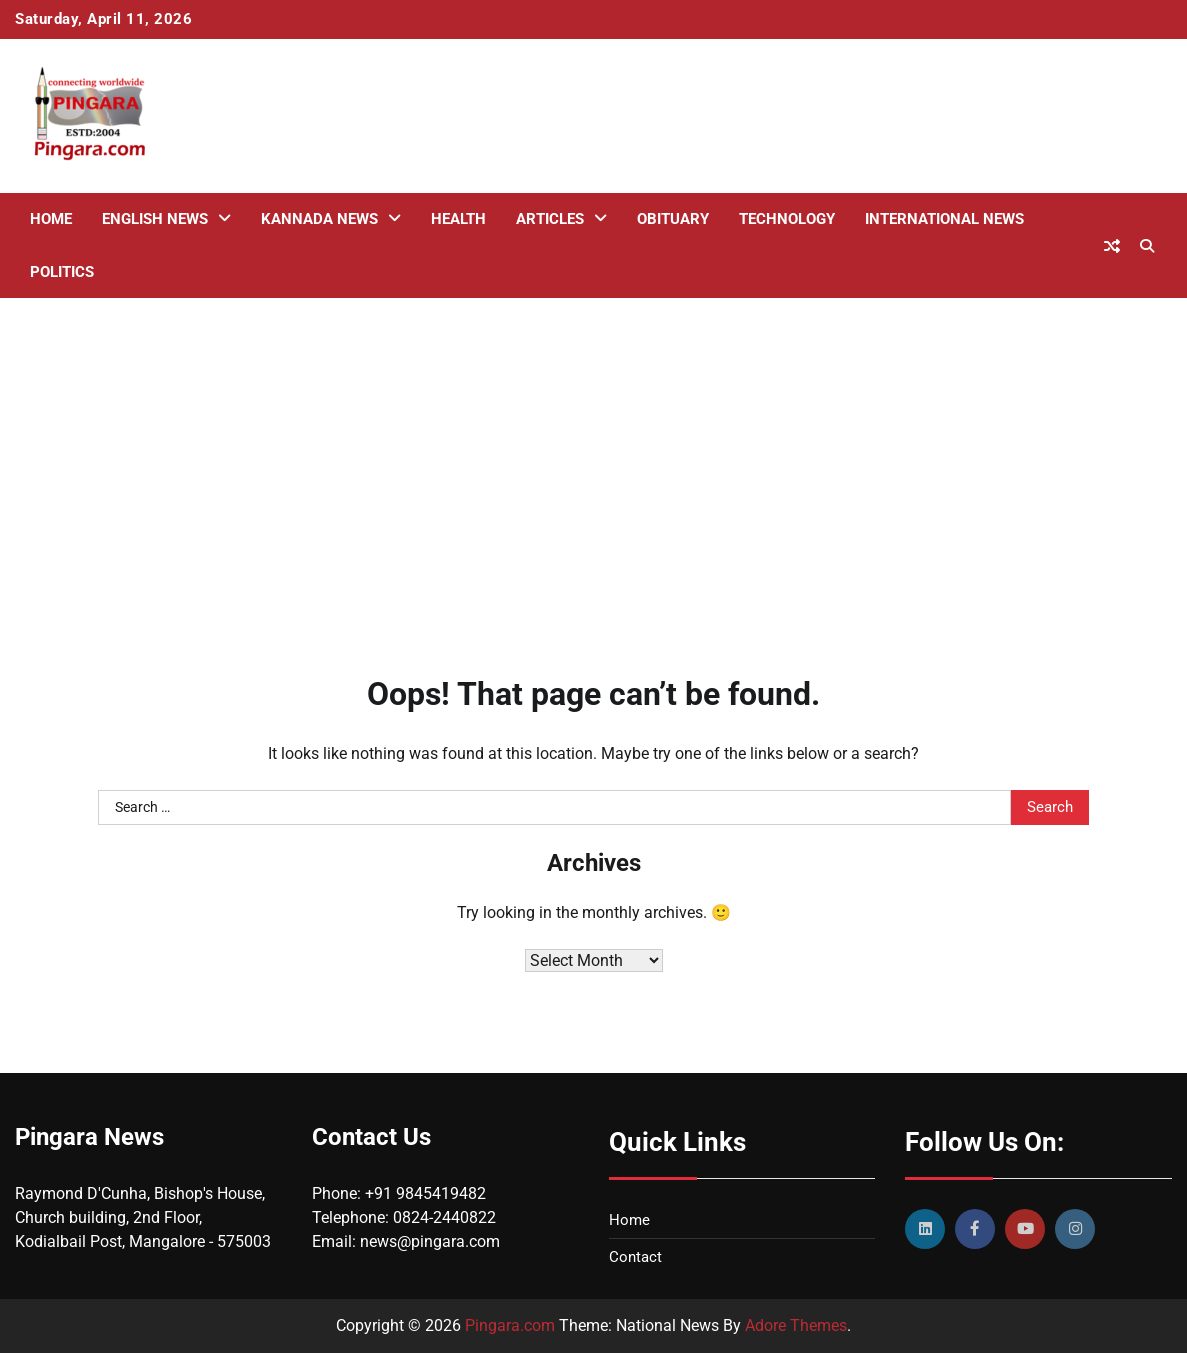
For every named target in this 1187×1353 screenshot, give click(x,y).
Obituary (673, 219)
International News (944, 219)
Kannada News (319, 219)
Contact (635, 1257)
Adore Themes (796, 1325)
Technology (787, 219)
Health (458, 219)
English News (155, 219)
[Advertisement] (593, 458)
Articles (550, 219)
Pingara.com (510, 1325)
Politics (62, 272)
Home (51, 219)
